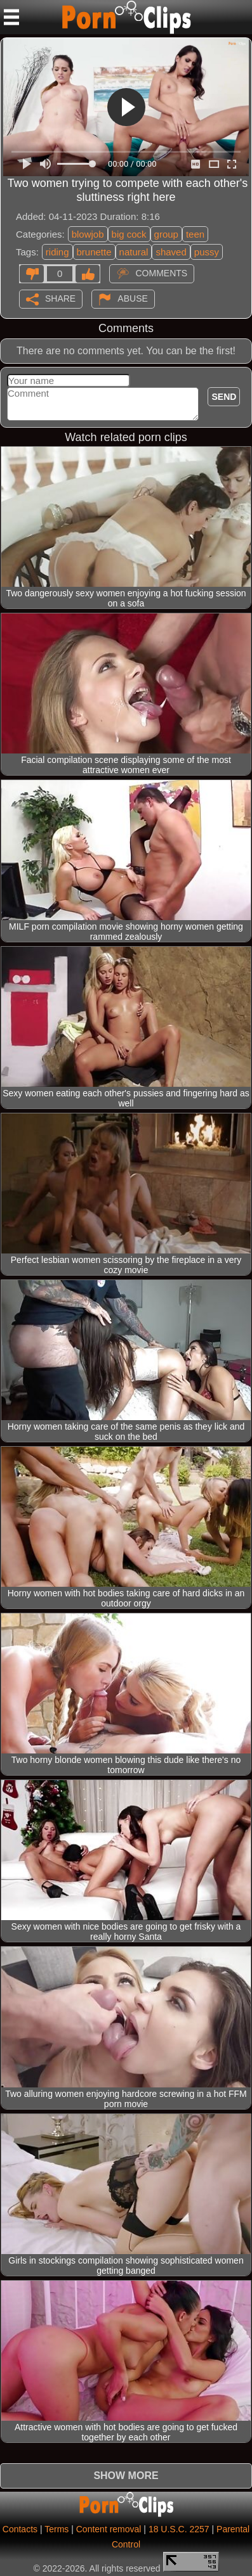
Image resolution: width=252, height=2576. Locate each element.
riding (57, 252)
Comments (161, 273)
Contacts (20, 2529)
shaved (171, 252)
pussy (206, 252)
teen (195, 234)
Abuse (132, 298)
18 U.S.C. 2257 (179, 2529)
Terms (56, 2529)
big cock (129, 234)
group (166, 234)
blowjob (88, 234)
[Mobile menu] (11, 17)
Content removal (109, 2529)
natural (134, 252)
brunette (94, 252)
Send (223, 397)
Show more (125, 2475)
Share (60, 298)
